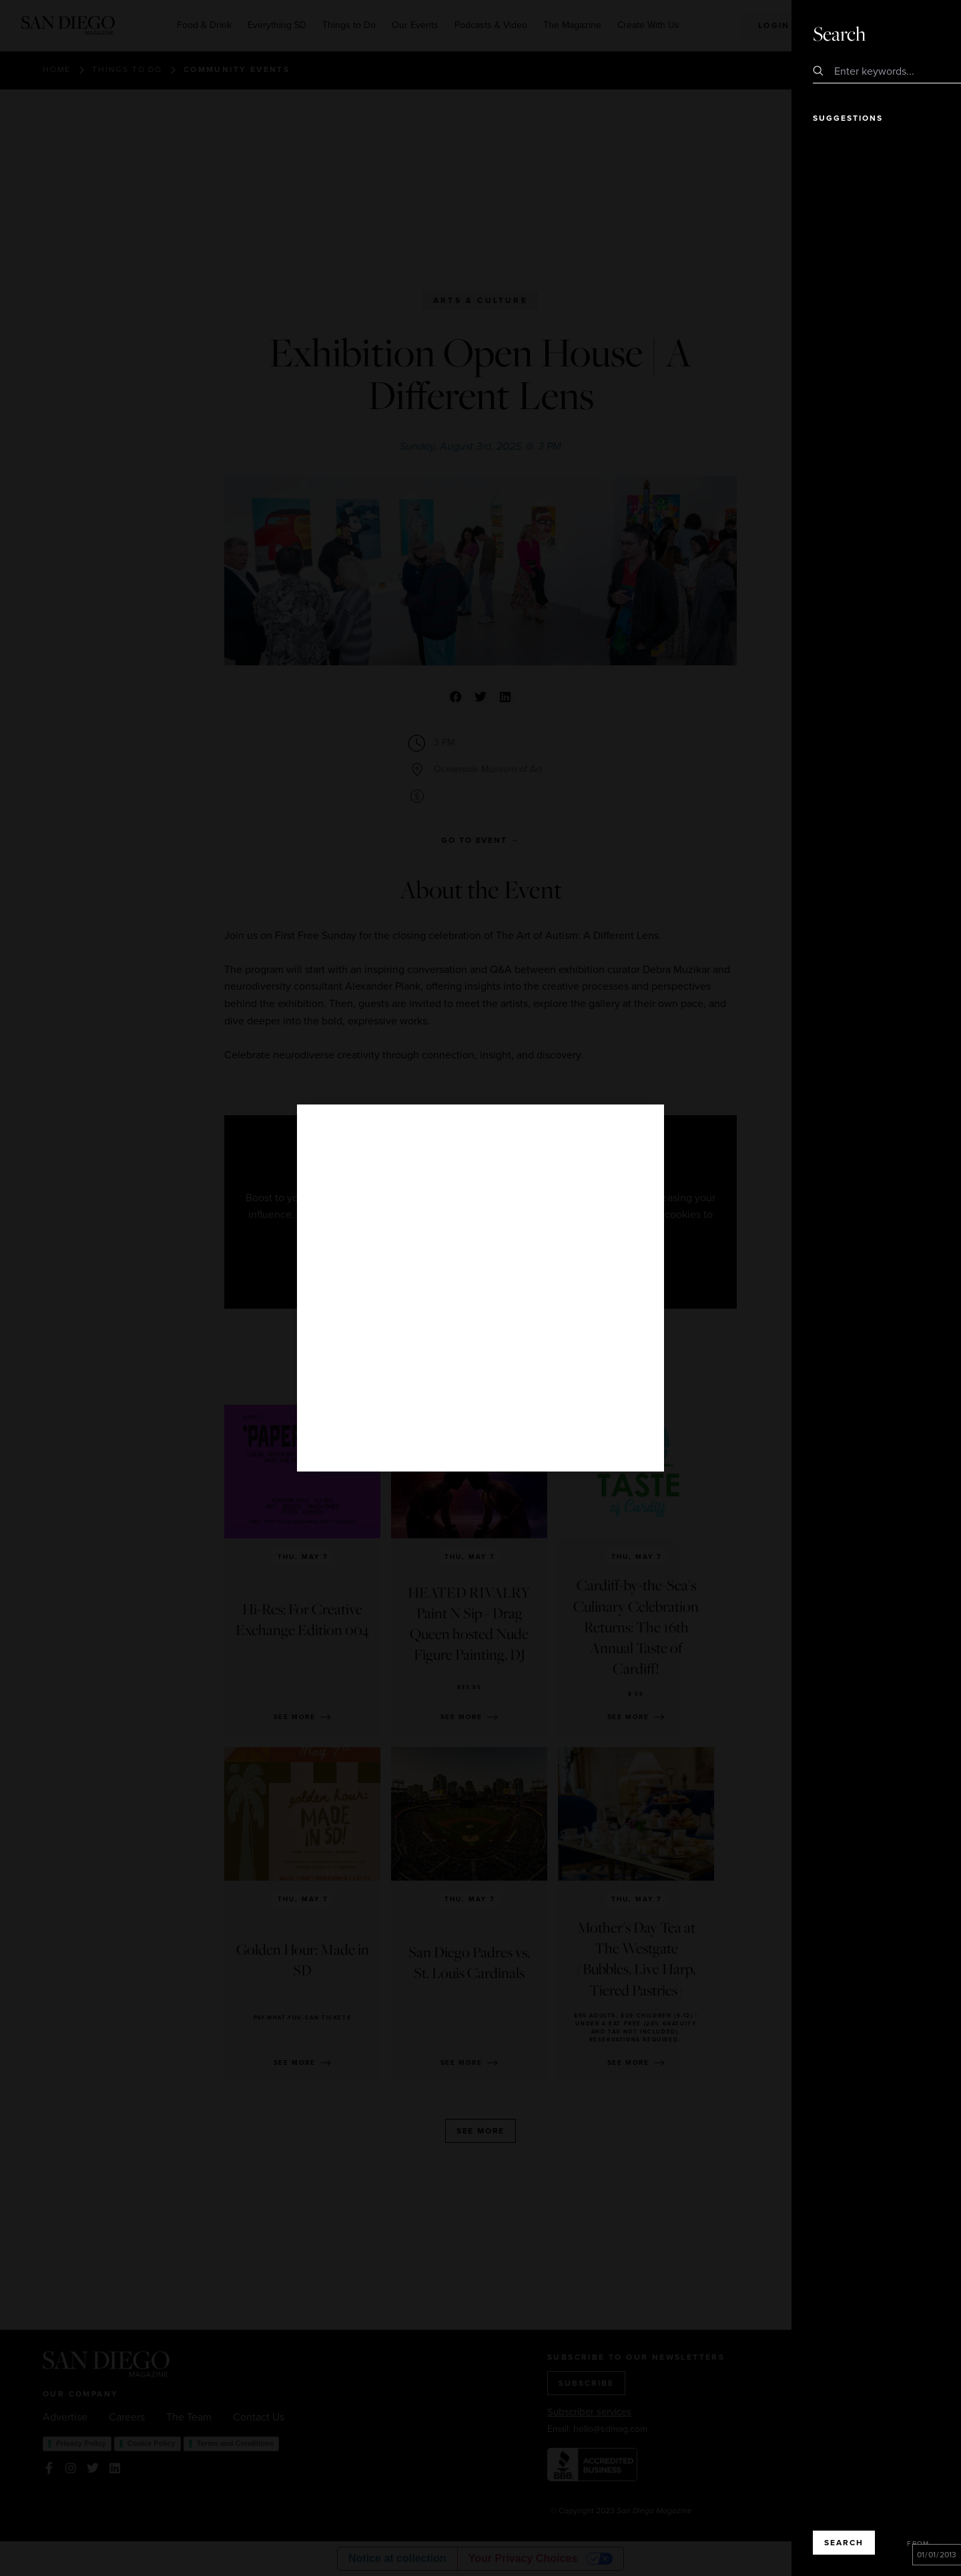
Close (913, 33)
